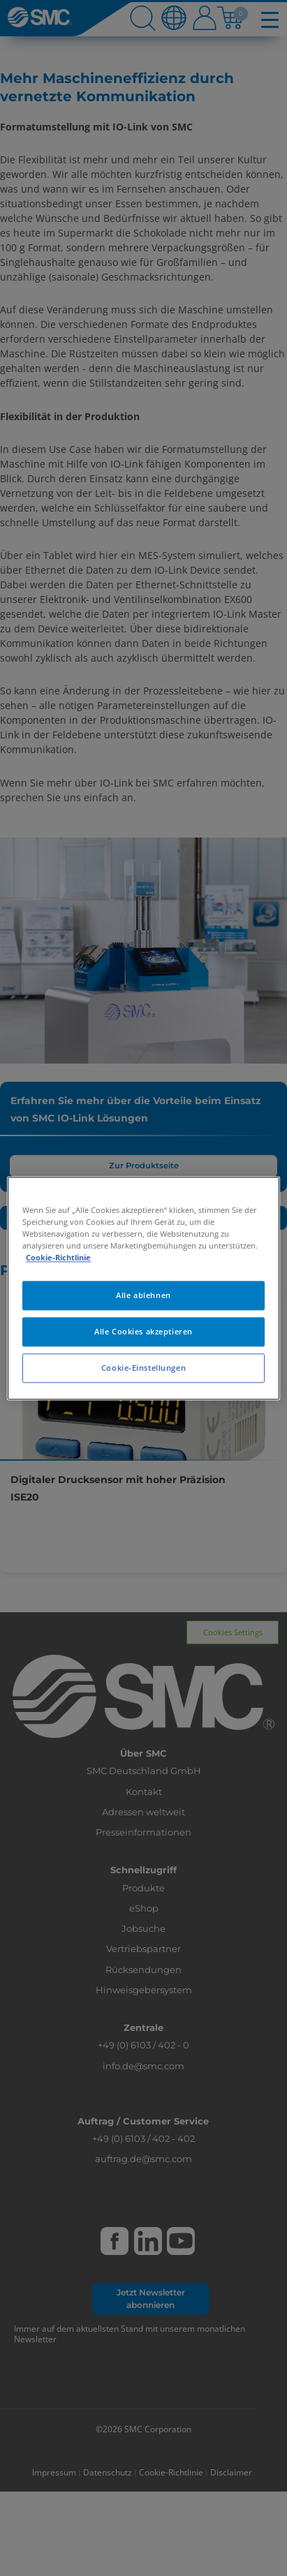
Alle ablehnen (143, 1295)
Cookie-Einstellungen (143, 1367)
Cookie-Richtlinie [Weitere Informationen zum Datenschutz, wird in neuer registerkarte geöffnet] (58, 1257)
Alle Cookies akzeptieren (143, 1331)
